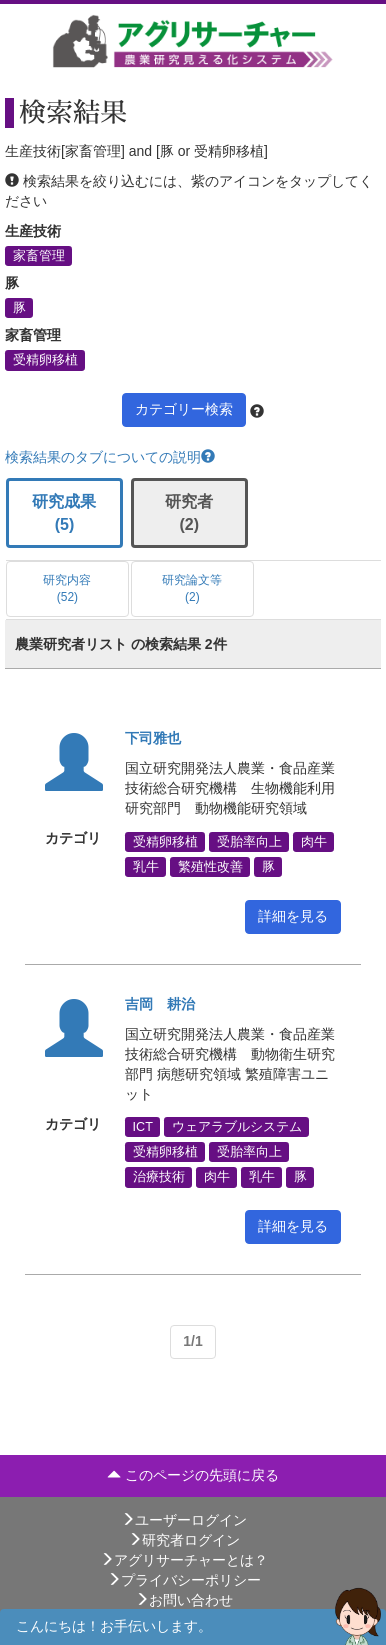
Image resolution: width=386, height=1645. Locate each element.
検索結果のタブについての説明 (110, 457)
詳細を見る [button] (293, 916)
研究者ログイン (184, 1540)
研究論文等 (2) (192, 588)
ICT (143, 1127)
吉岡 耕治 (160, 1004)
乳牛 (146, 866)
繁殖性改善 (210, 866)
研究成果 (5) (64, 513)
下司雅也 (153, 738)
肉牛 (314, 841)
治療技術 (159, 1177)
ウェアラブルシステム (237, 1127)
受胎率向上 (249, 841)
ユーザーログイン (184, 1520)
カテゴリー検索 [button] (184, 409)
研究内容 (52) (67, 588)
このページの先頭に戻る (193, 1475)
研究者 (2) (189, 513)
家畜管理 (39, 256)
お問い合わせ (184, 1600)
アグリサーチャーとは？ (184, 1560)
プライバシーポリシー (184, 1580)
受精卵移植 (45, 360)
